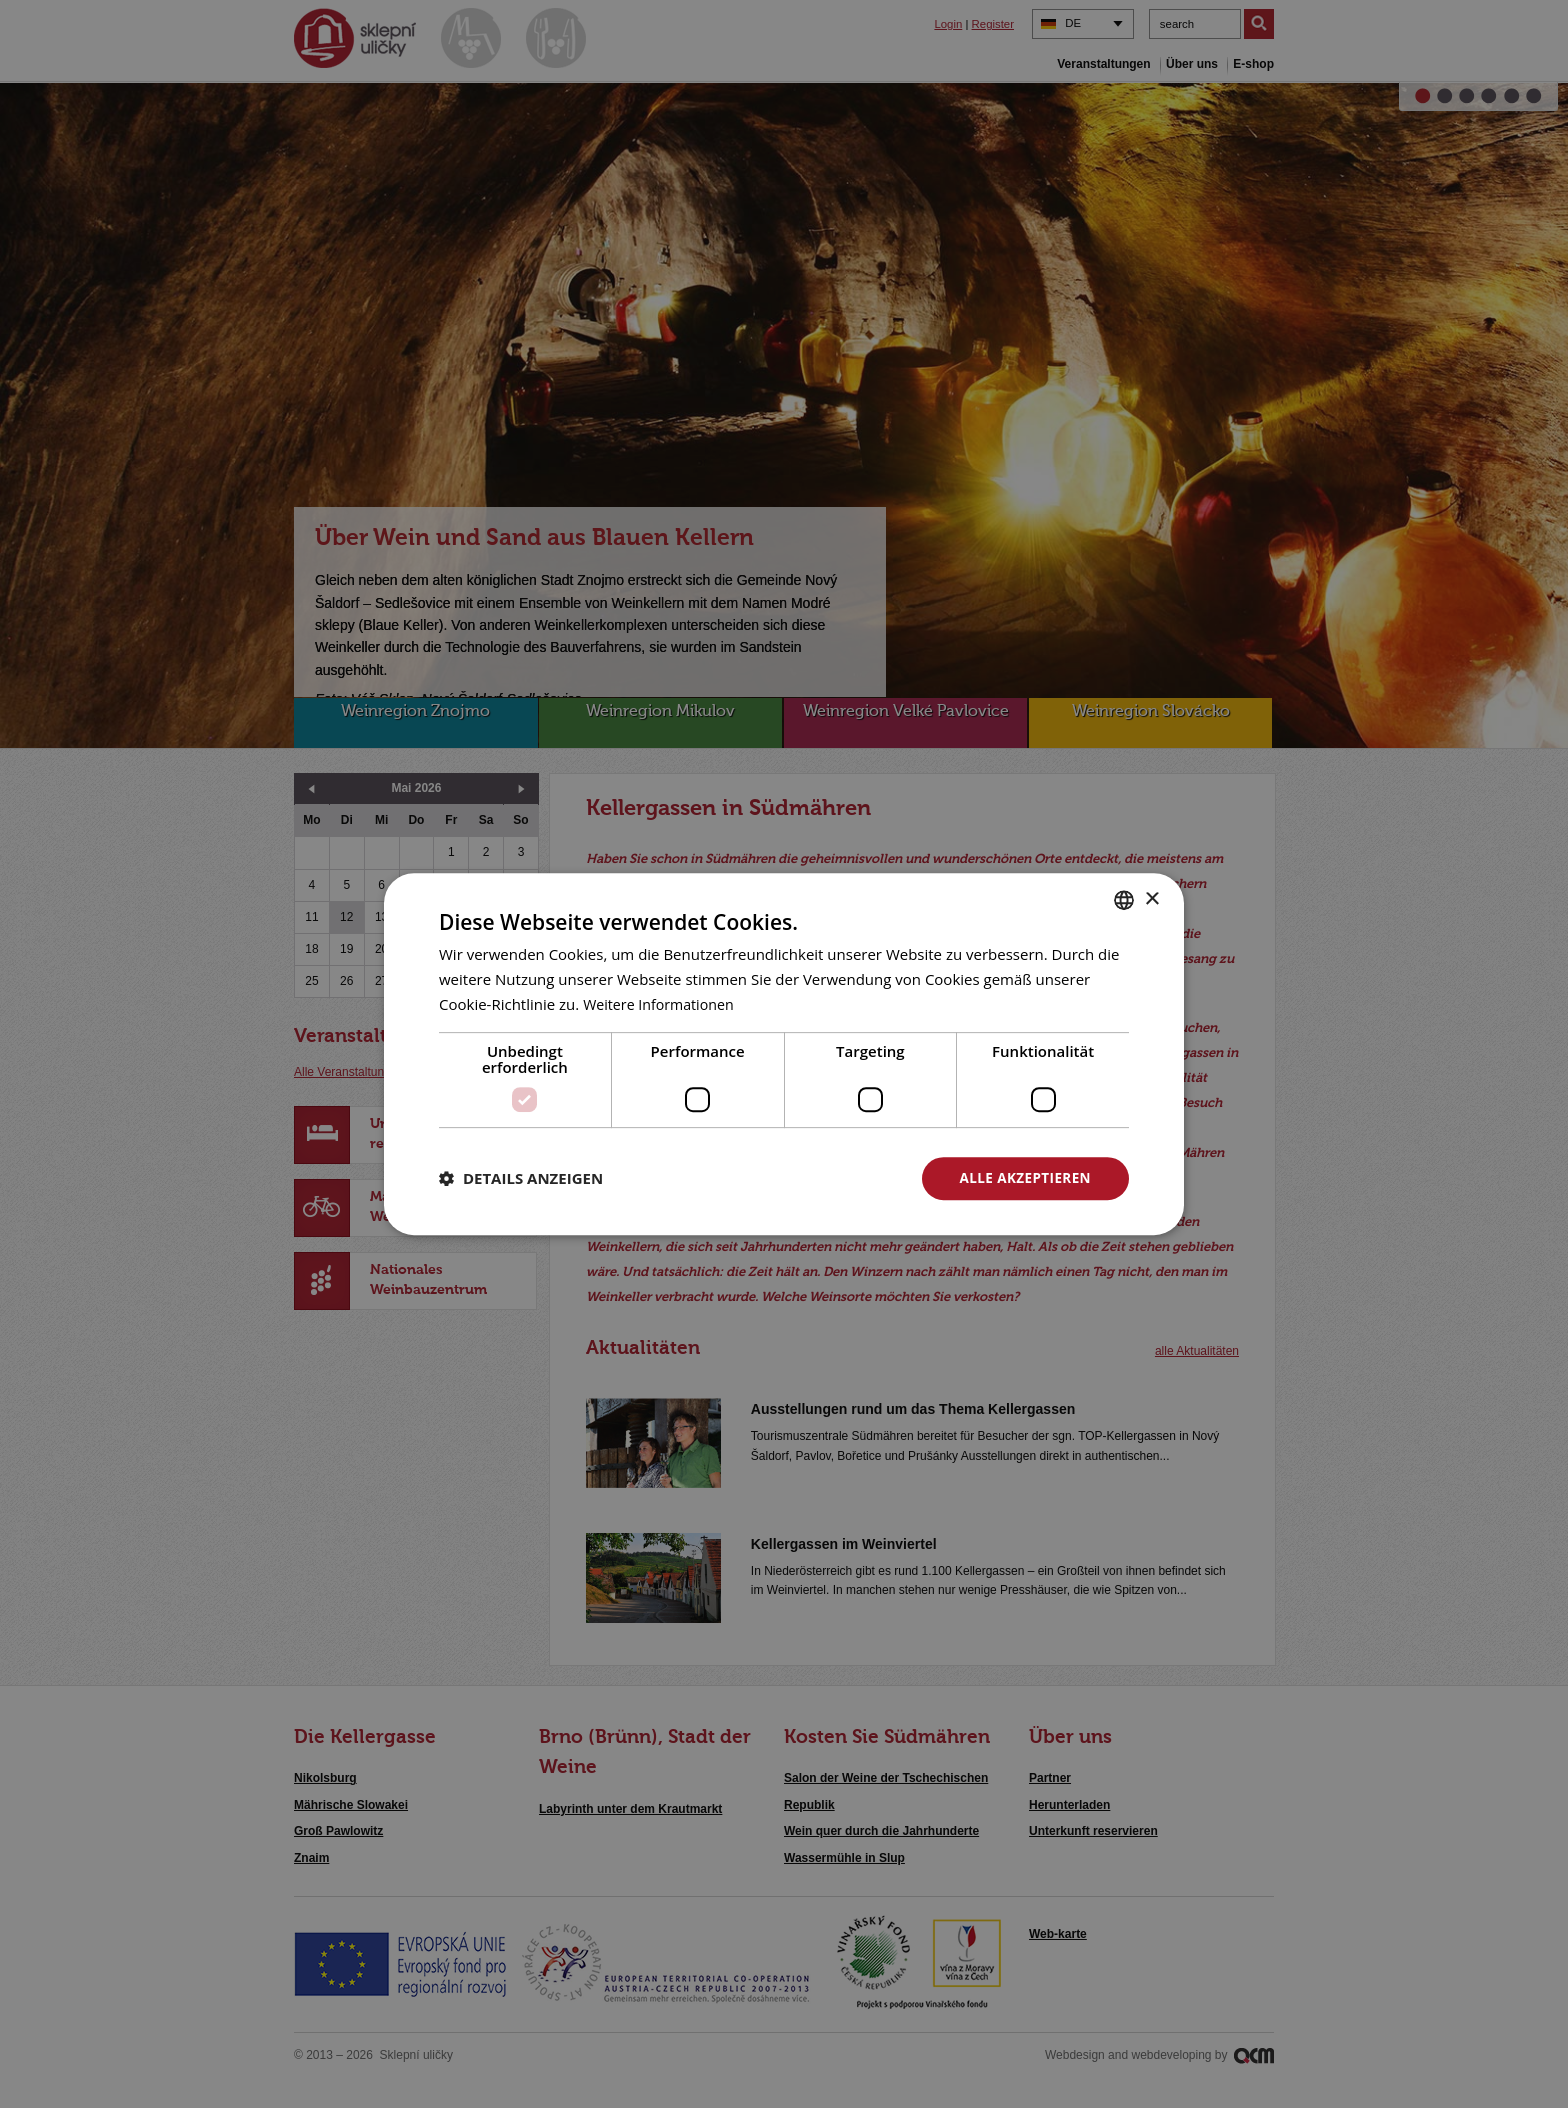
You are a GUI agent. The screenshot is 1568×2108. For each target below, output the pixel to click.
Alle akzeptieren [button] (1023, 1177)
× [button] (1151, 898)
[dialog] (784, 1054)
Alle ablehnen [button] (805, 1177)
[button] (521, 1178)
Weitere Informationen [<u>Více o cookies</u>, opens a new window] (662, 1003)
